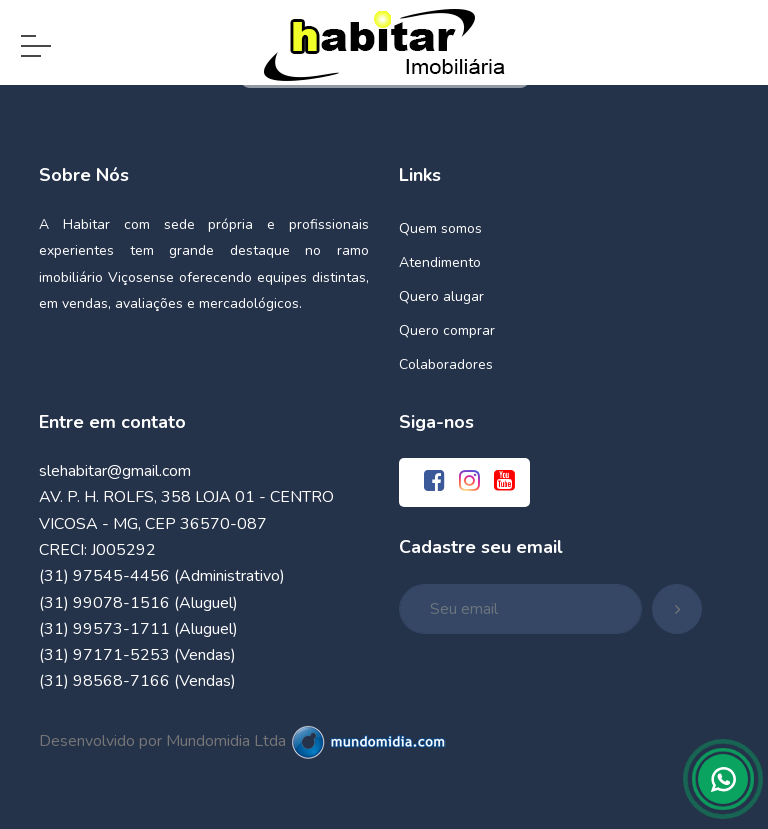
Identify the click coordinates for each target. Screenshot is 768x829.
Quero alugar (441, 296)
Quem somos (440, 228)
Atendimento (440, 262)
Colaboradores (446, 364)
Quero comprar (447, 330)
